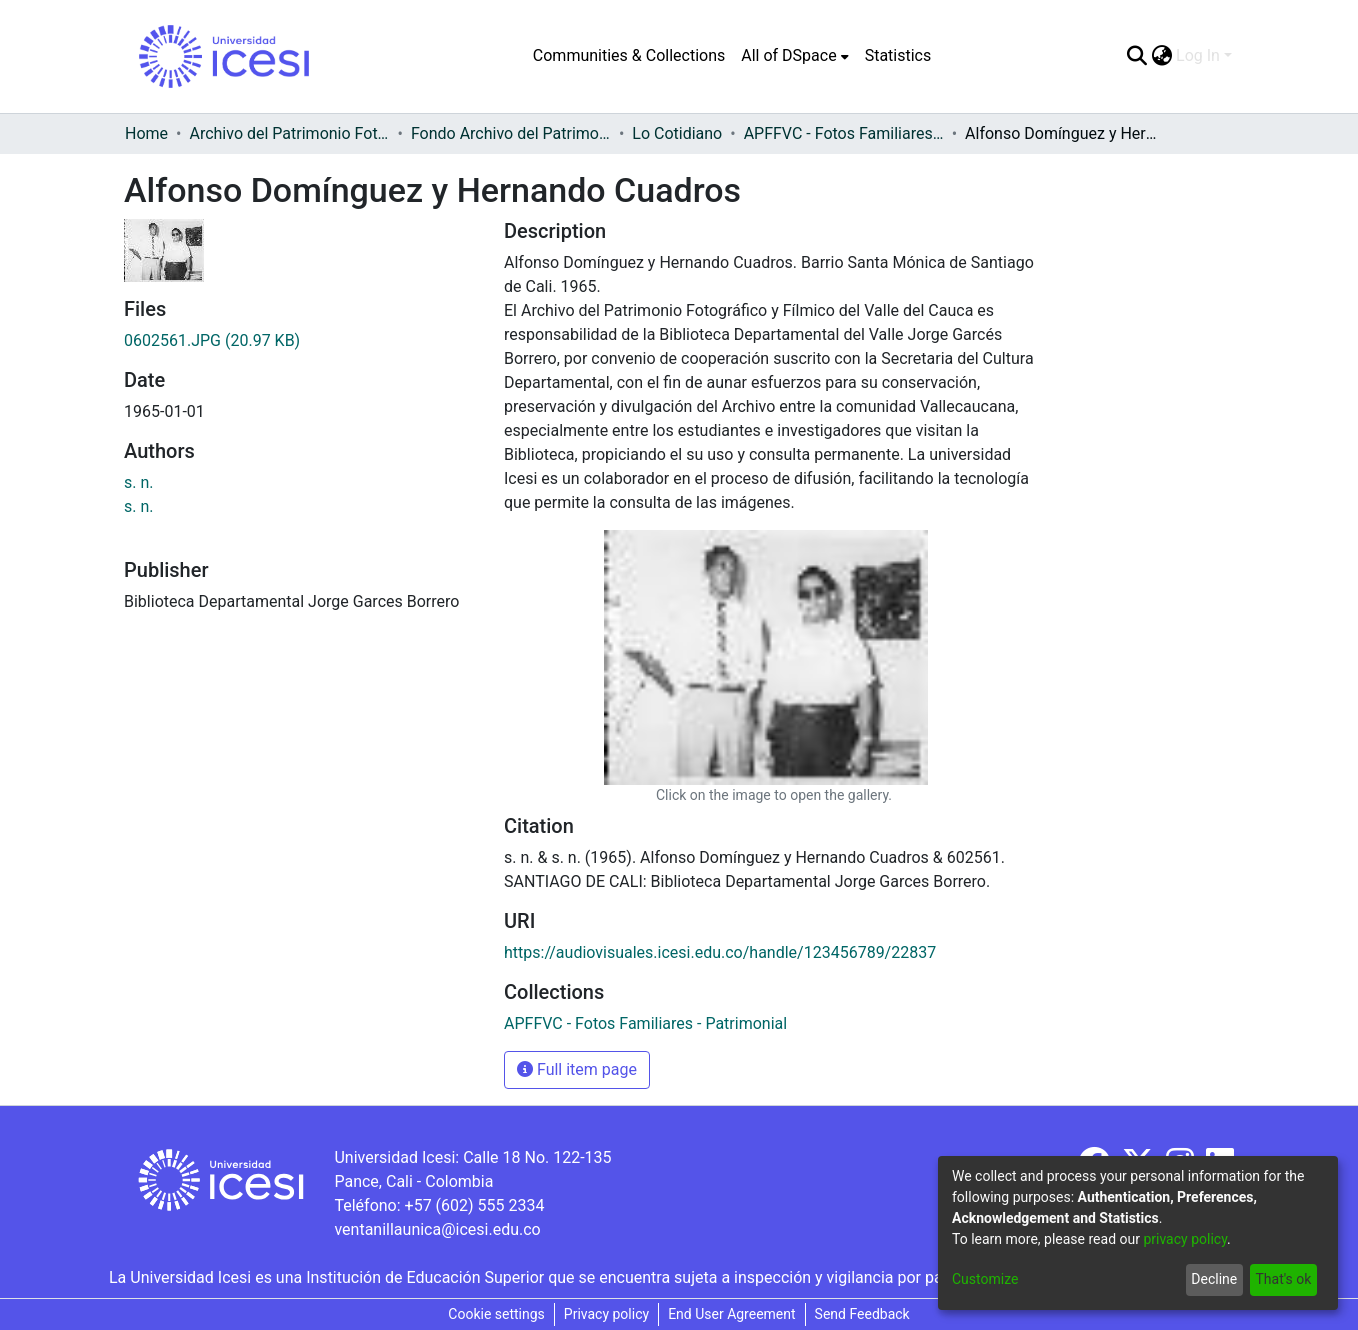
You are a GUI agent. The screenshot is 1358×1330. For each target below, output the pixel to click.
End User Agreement (731, 1314)
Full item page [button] (577, 1069)
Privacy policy (606, 1314)
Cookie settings (496, 1314)
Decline (1214, 1279)
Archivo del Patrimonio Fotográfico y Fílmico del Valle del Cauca (289, 133)
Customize (985, 1279)
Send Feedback (862, 1314)
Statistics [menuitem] (898, 55)
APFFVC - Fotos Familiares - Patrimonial (844, 133)
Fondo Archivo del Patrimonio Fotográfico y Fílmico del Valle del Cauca (511, 133)
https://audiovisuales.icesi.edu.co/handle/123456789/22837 (720, 952)
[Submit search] (1136, 56)
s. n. (139, 482)
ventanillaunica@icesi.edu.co (437, 1229)
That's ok (1283, 1279)
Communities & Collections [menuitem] (629, 55)
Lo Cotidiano (677, 133)
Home (146, 133)
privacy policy (1185, 1239)
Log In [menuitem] (1198, 55)
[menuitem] (794, 56)
